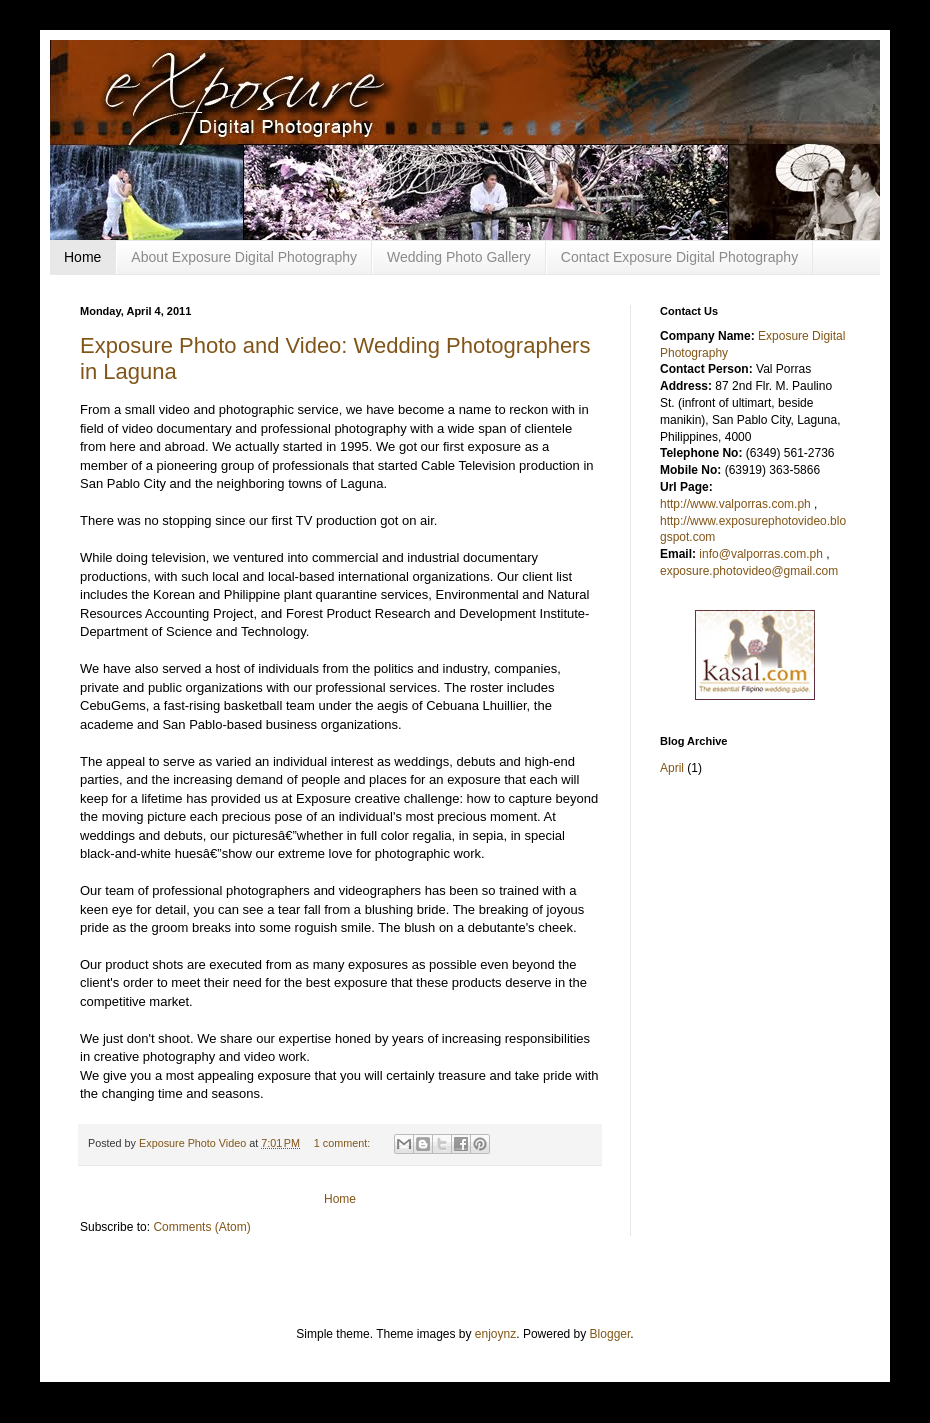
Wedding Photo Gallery (459, 257)
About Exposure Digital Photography (244, 257)
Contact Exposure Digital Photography (679, 257)
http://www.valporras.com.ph (735, 504)
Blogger (610, 1334)
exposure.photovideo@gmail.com (749, 571)
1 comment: (343, 1143)
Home (82, 257)
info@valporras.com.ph (761, 554)
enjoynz (495, 1334)
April (672, 768)
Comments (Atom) (201, 1227)
